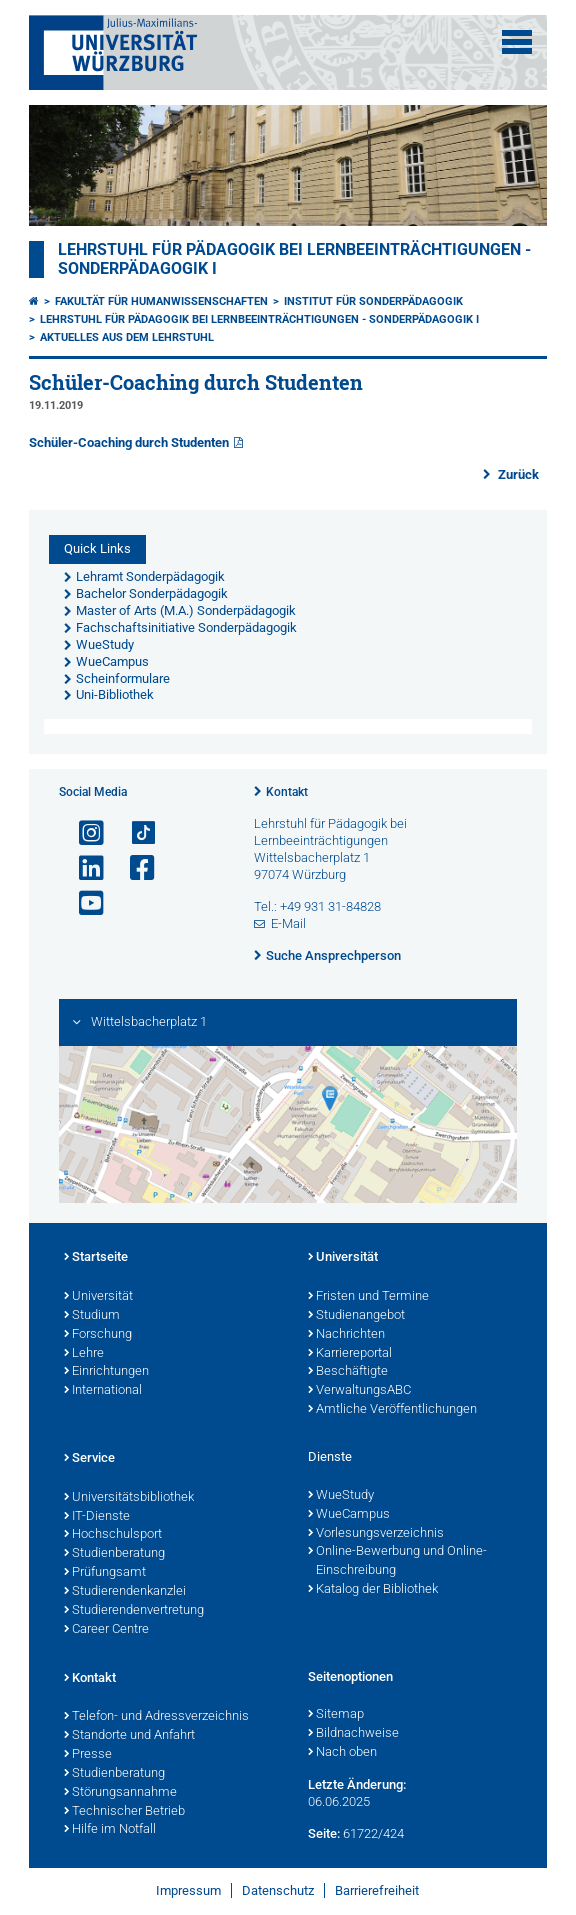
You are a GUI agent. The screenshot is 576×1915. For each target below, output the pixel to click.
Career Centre (106, 1630)
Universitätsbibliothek (129, 1498)
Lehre (84, 1354)
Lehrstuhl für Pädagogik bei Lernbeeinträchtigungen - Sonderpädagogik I (259, 319)
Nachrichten (346, 1335)
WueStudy (341, 1496)
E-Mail (288, 923)
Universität (98, 1297)
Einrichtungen (106, 1372)
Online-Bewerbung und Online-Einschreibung (397, 1561)
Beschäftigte (348, 1372)
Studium (92, 1316)
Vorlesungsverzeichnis (376, 1534)
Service (89, 1459)
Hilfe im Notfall (110, 1830)
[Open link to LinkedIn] (83, 868)
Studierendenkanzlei (125, 1592)
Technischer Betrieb (124, 1812)
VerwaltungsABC (359, 1391)
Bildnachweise (353, 1734)
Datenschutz (278, 1890)
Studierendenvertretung (134, 1611)
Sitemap (336, 1715)
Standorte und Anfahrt (129, 1736)
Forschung (98, 1335)
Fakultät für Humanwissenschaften (161, 301)
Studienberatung (114, 1554)
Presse (88, 1755)
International (103, 1391)
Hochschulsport (113, 1535)
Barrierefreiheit (377, 1890)
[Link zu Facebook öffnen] (134, 868)
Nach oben (342, 1753)
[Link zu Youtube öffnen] (83, 903)
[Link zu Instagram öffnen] (83, 833)
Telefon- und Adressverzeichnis (156, 1717)
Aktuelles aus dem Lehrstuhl (127, 337)
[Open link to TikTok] (134, 833)
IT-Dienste (97, 1517)
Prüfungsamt (105, 1573)
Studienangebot (356, 1316)
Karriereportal (350, 1354)
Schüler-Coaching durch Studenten (129, 442)
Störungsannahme (120, 1793)
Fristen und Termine (368, 1297)
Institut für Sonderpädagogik (373, 301)
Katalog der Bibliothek (373, 1590)
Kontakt (287, 792)
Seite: (324, 1833)
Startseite (96, 1258)
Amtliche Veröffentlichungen (392, 1410)
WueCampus (349, 1515)
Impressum (188, 1890)
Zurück (517, 474)
